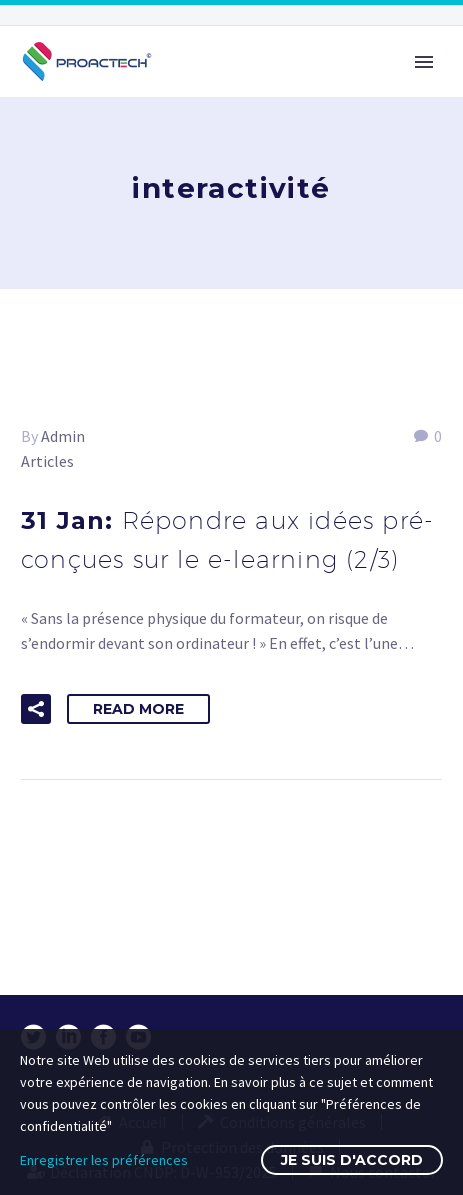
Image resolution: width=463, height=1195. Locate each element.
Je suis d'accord (352, 1160)
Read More (138, 709)
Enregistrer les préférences (104, 1160)
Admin (63, 436)
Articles (47, 461)
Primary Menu (424, 62)
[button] (36, 709)
